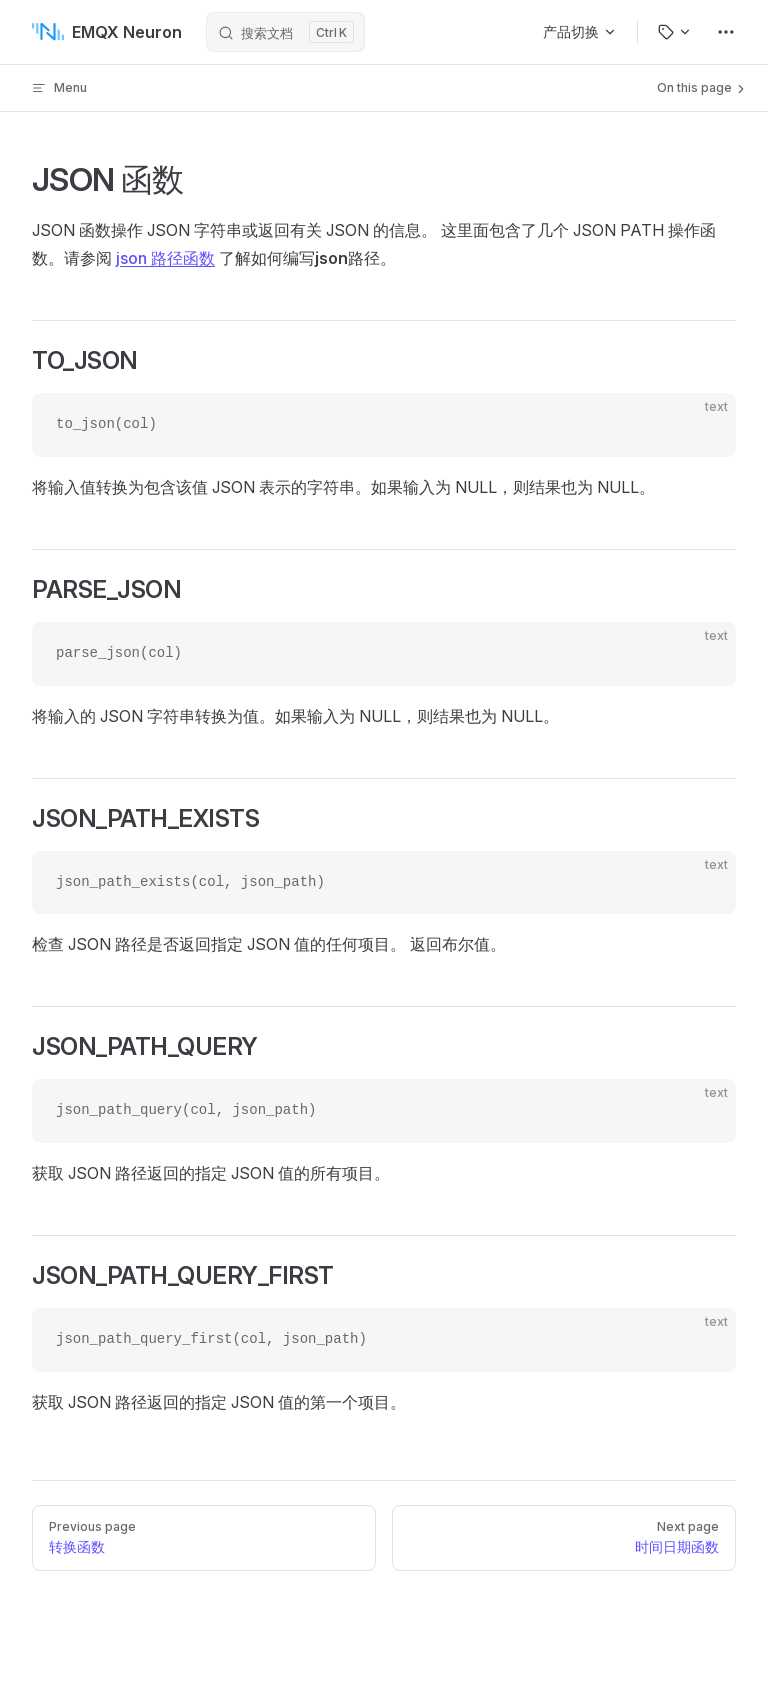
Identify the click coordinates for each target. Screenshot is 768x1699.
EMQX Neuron (107, 32)
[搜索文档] (285, 32)
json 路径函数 (165, 258)
